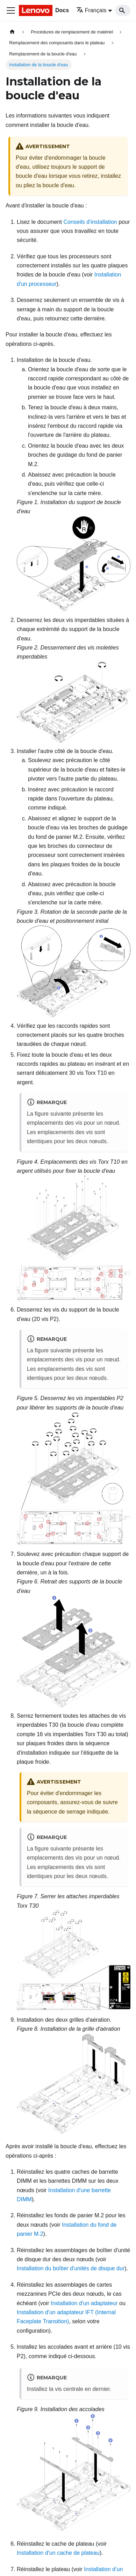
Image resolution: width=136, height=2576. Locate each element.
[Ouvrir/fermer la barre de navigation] (11, 10)
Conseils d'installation (90, 222)
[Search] (122, 10)
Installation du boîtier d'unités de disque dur (70, 2268)
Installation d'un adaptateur (84, 2303)
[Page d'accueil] (12, 31)
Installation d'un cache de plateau (58, 2553)
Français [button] (91, 10)
